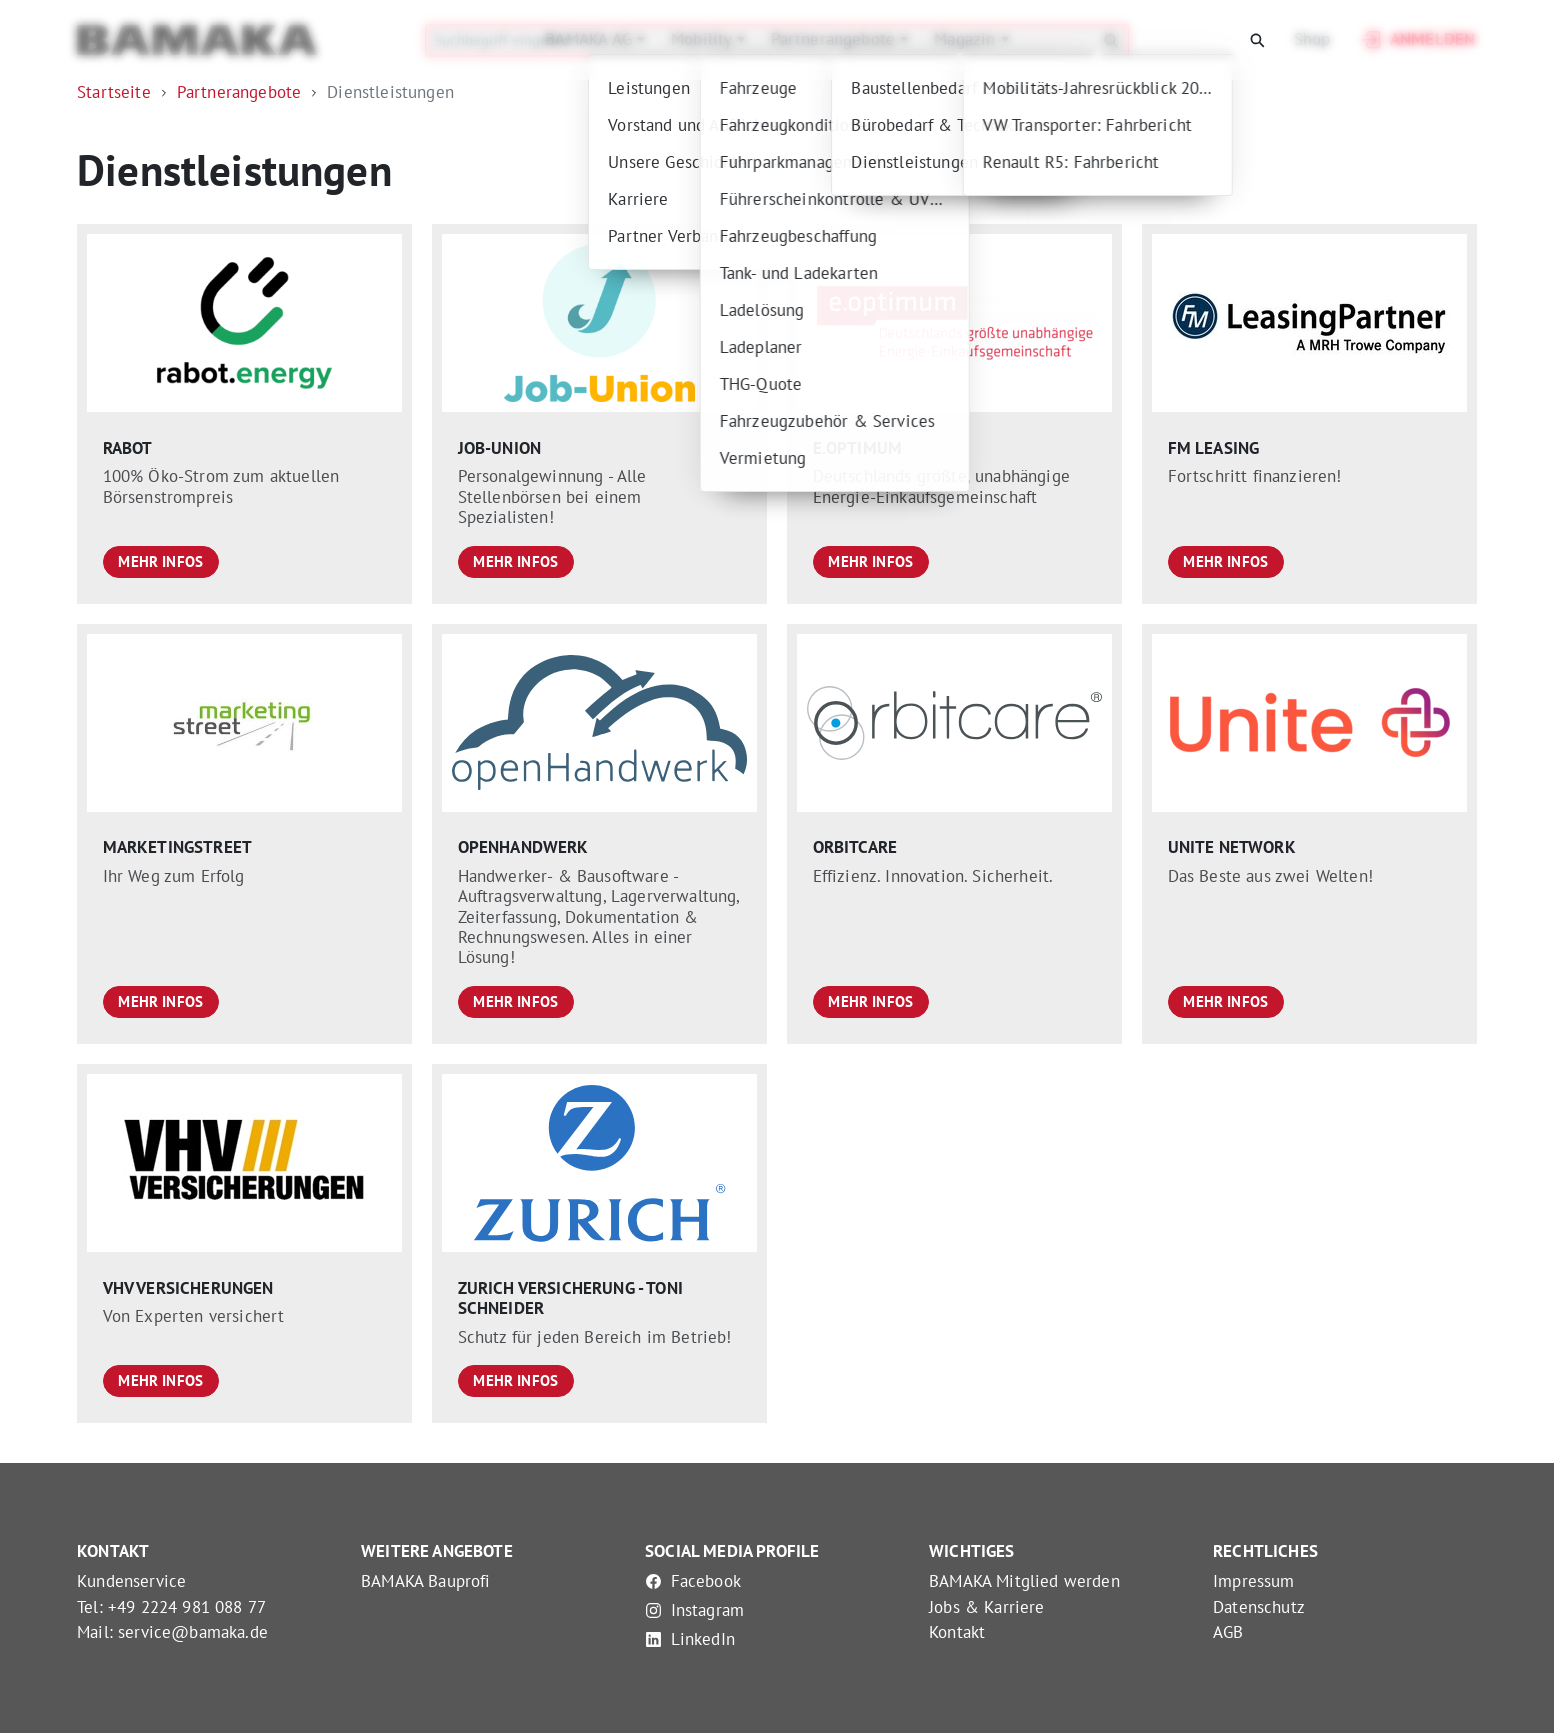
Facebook (693, 1581)
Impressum (1254, 1581)
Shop (1312, 39)
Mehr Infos (160, 561)
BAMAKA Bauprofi (426, 1581)
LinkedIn (690, 1639)
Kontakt (957, 1632)
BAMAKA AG (591, 39)
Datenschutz (1259, 1607)
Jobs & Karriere (987, 1607)
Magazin (967, 39)
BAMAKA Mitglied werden (1024, 1581)
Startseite (114, 92)
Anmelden (1416, 40)
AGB (1228, 1632)
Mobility (704, 39)
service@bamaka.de (193, 1632)
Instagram (694, 1610)
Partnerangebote (836, 39)
